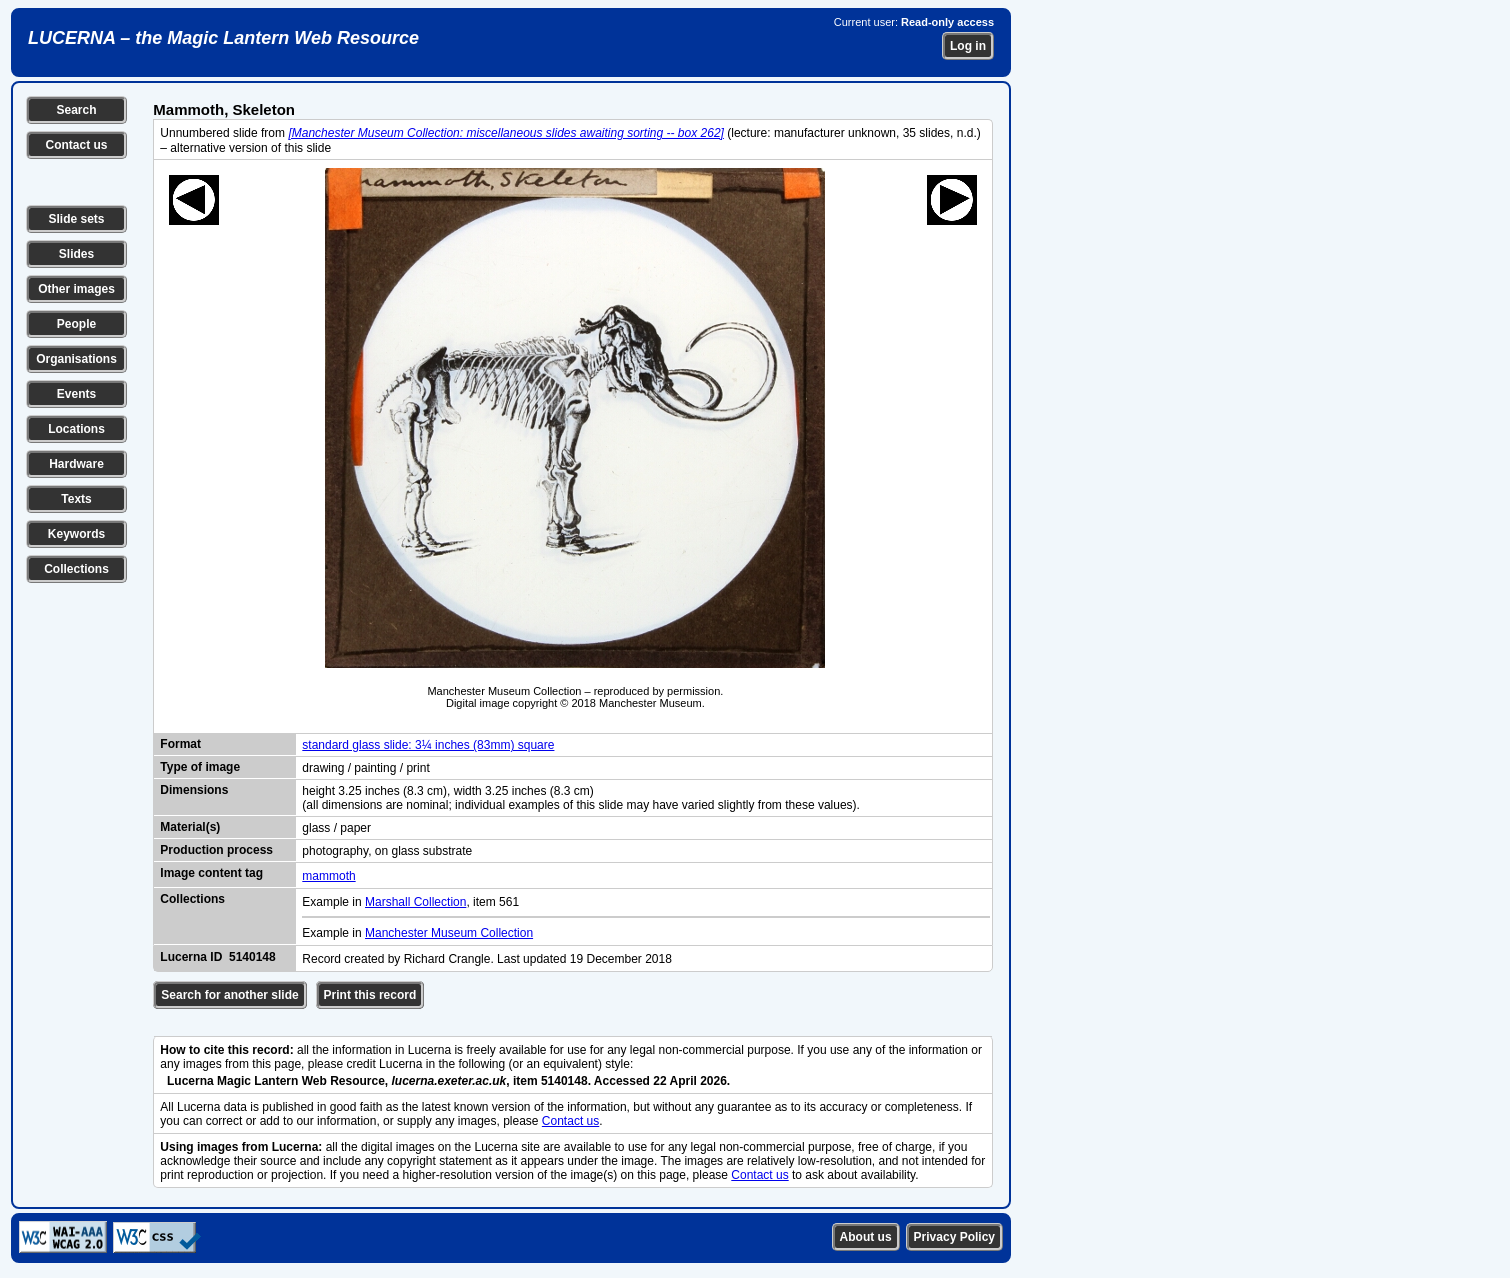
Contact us (76, 145)
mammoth (328, 876)
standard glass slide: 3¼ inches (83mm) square (428, 745)
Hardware (76, 464)
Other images (76, 289)
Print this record (370, 995)
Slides (76, 254)
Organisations (76, 359)
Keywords (76, 534)
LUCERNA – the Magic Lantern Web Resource (223, 38)
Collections (76, 569)
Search (76, 110)
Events (76, 394)
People (76, 324)
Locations (76, 429)
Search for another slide (229, 995)
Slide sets (76, 219)
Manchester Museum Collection (449, 933)
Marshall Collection (415, 902)
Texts (76, 499)
